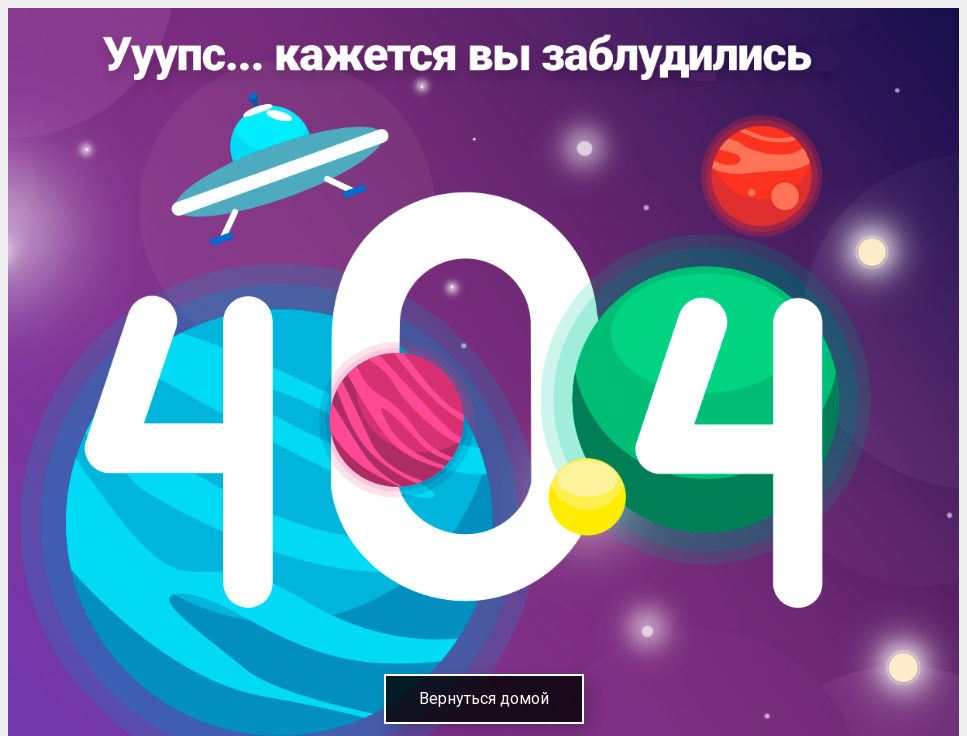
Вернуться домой (484, 698)
